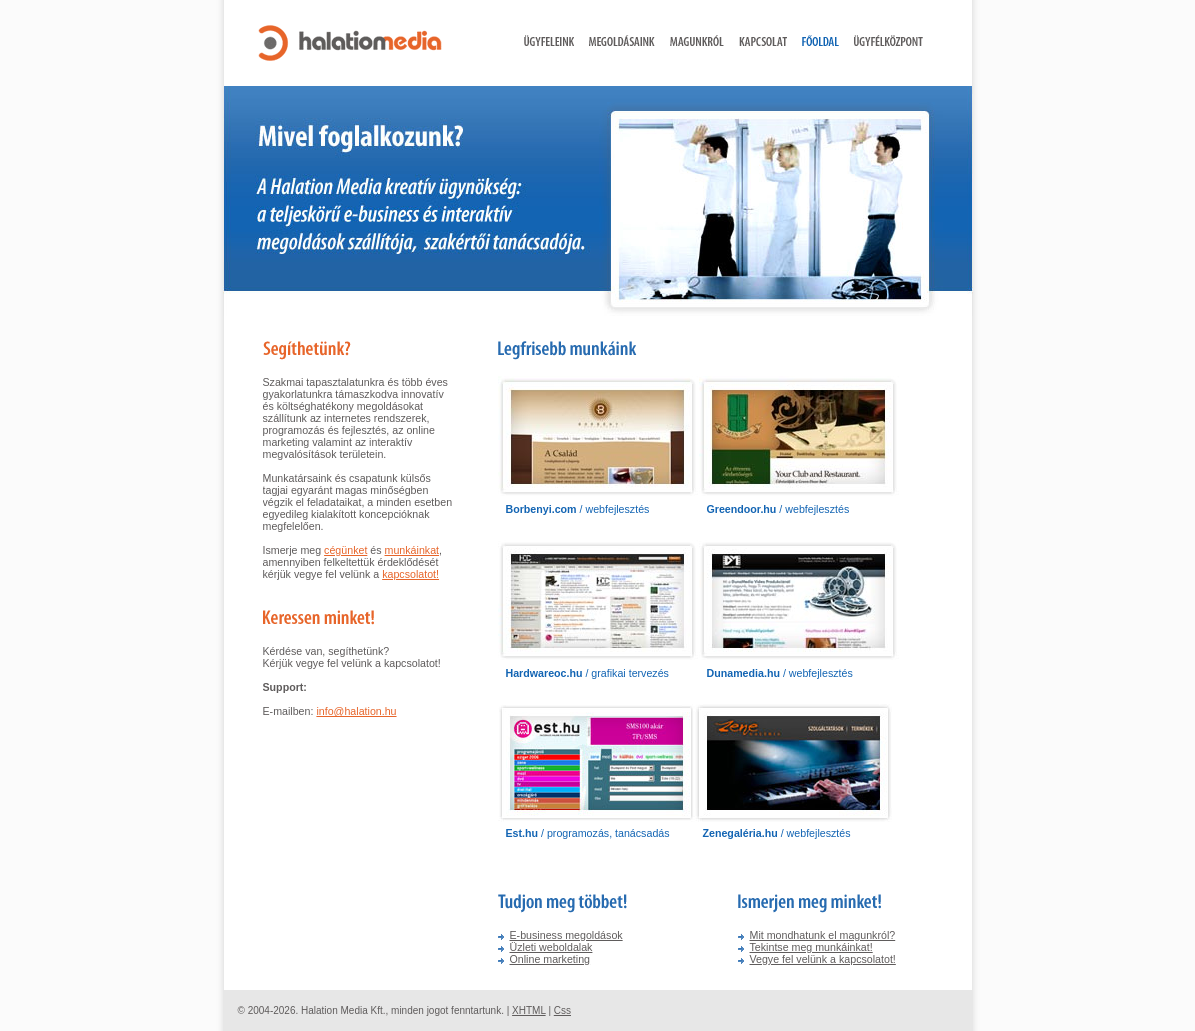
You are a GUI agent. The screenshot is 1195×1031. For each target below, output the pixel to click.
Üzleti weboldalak (551, 947)
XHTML (529, 1010)
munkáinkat (412, 550)
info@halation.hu (356, 711)
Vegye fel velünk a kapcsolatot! (823, 959)
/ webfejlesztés (578, 509)
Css (562, 1010)
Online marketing (550, 959)
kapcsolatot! (410, 574)
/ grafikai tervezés (587, 673)
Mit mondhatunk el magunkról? (823, 935)
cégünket (345, 550)
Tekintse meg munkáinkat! (811, 947)
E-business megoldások (566, 935)
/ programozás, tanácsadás (588, 833)
